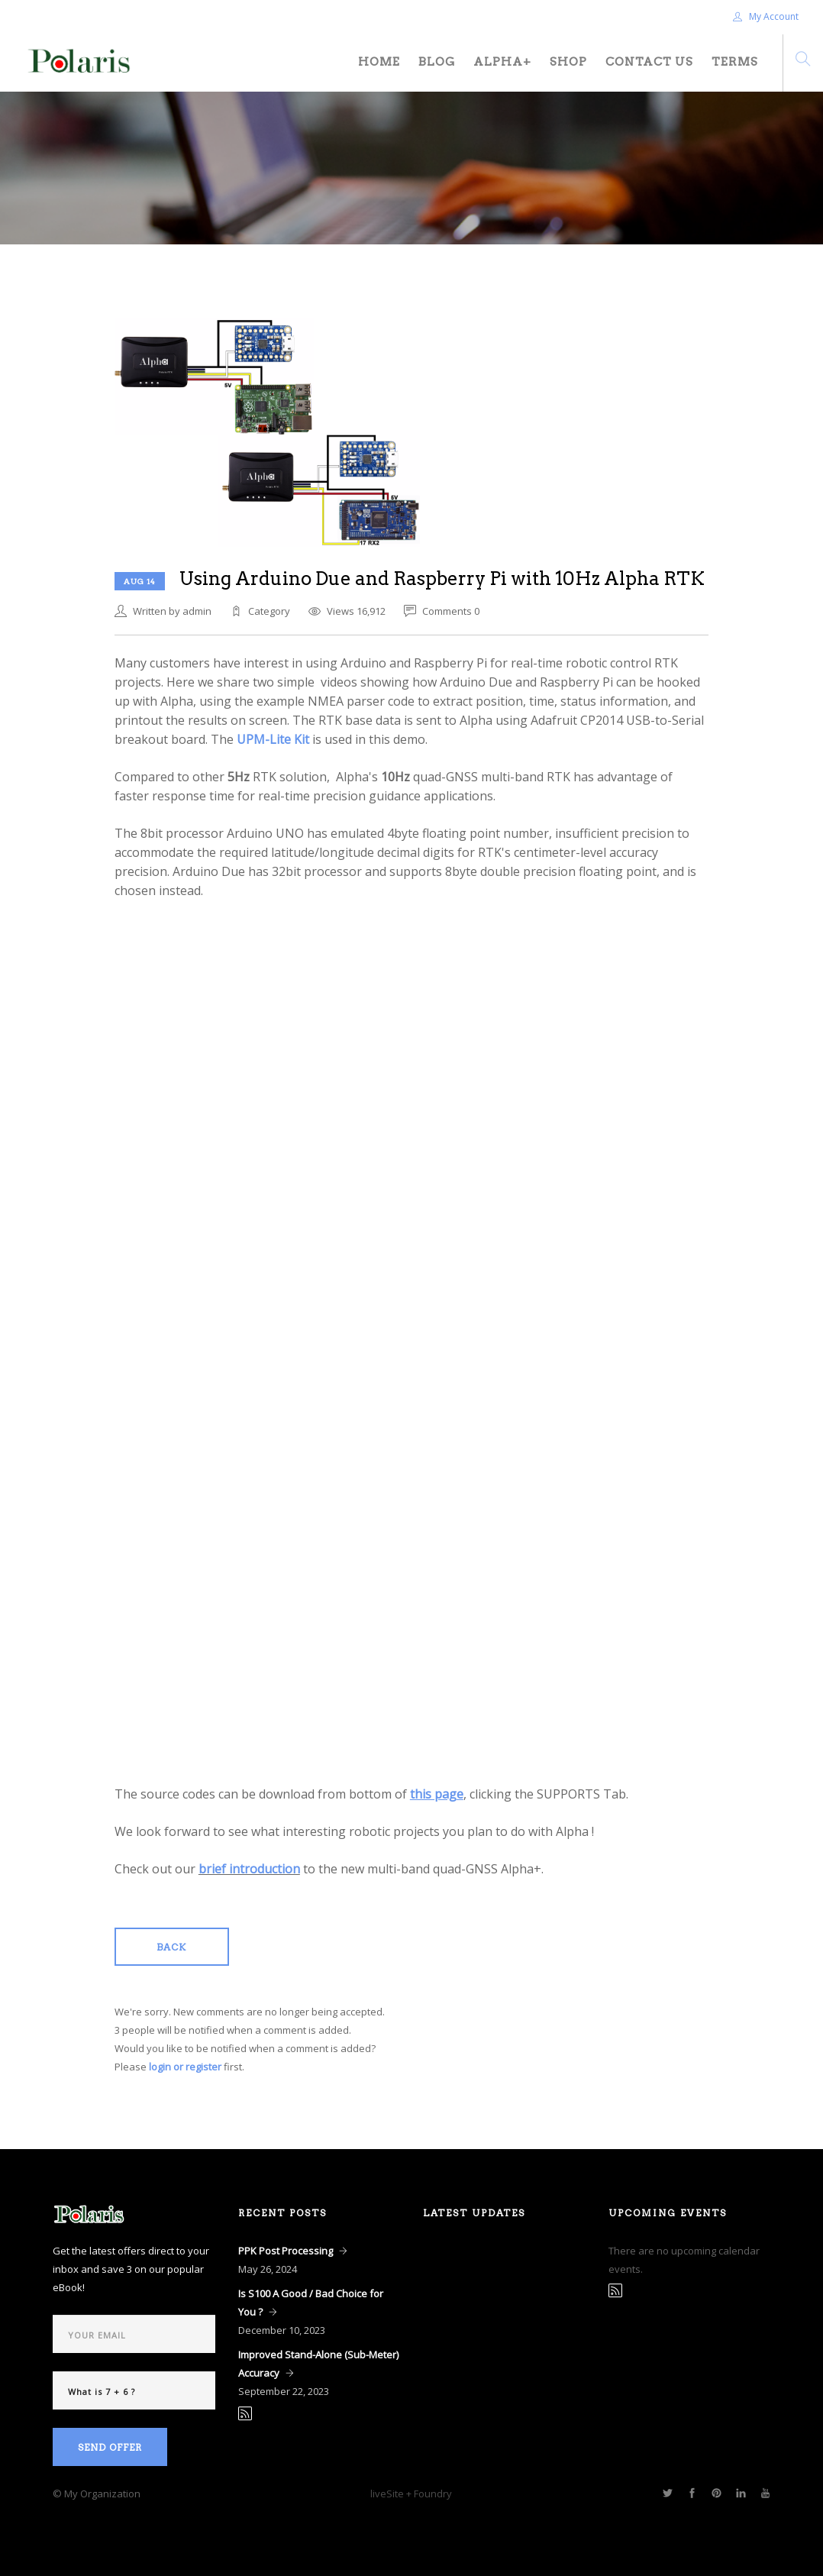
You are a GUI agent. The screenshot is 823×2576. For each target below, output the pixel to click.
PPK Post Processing (285, 2251)
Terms (735, 62)
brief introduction (249, 1868)
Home (379, 62)
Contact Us (649, 62)
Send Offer (110, 2447)
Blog (436, 62)
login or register (185, 2066)
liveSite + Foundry (411, 2493)
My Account (766, 16)
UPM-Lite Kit (273, 739)
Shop (568, 62)
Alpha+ (502, 62)
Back (171, 1947)
